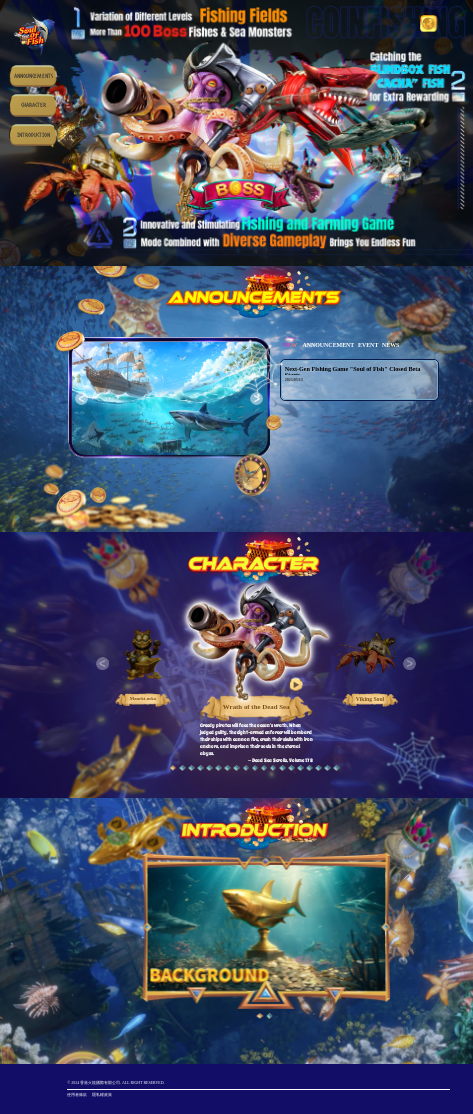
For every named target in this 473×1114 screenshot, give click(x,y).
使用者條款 (77, 1094)
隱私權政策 (102, 1094)
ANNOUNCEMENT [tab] (328, 345)
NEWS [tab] (390, 345)
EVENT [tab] (368, 345)
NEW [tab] (290, 345)
